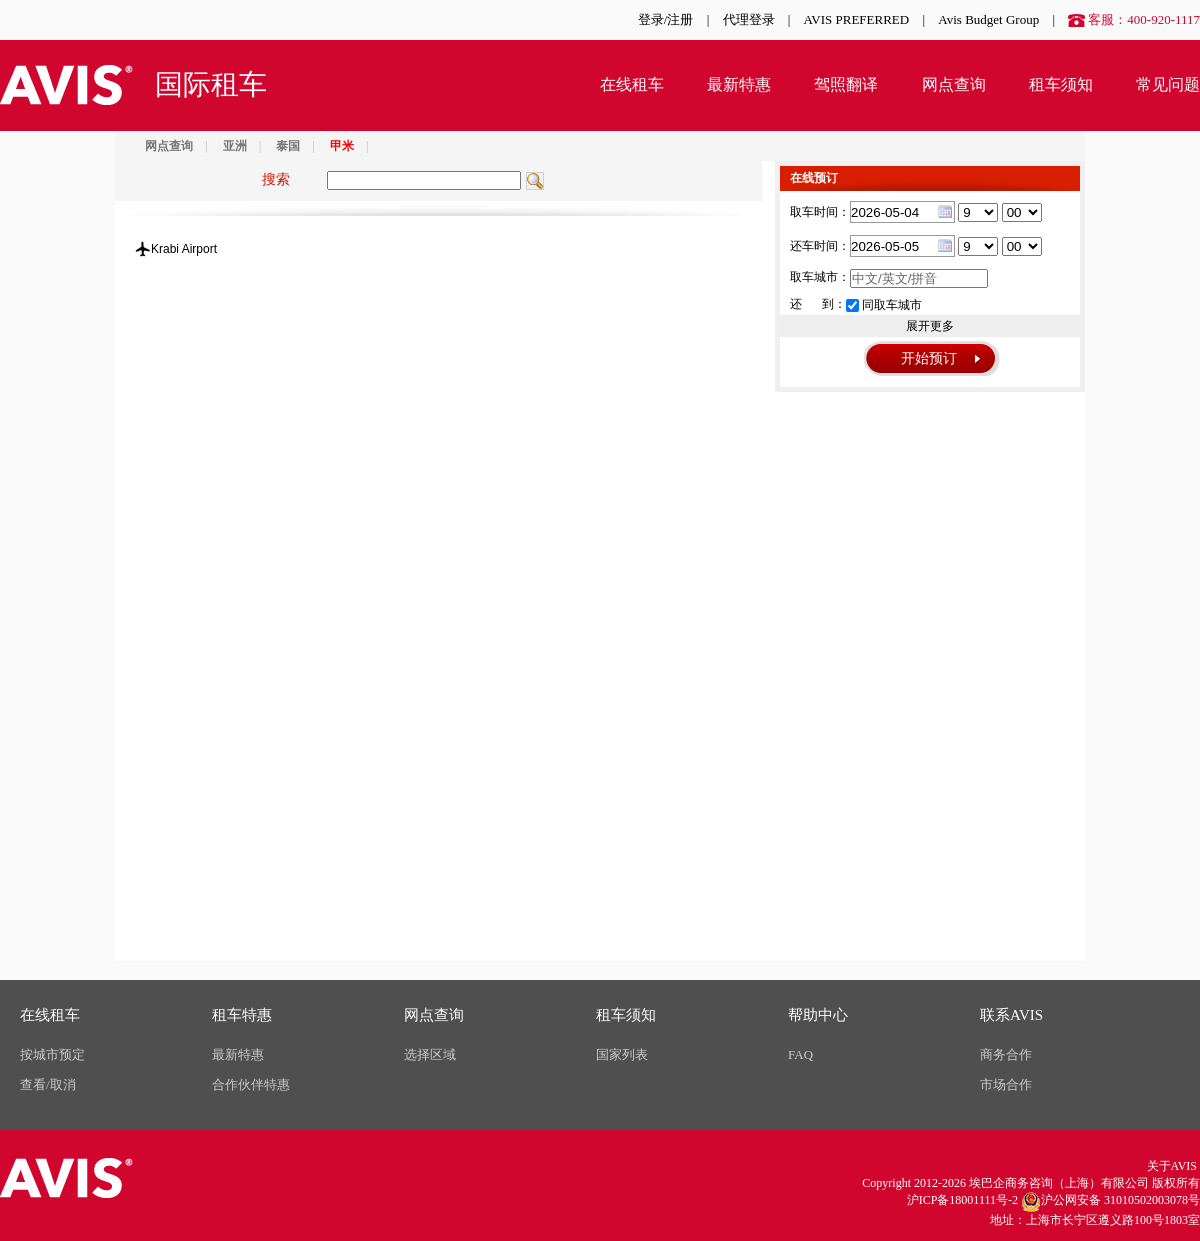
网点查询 (954, 84)
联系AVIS (1011, 1015)
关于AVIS (1172, 1166)
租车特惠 (242, 1015)
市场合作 (1006, 1084)
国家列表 (622, 1054)
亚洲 (235, 146)
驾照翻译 (846, 84)
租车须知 (1061, 84)
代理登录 (749, 19)
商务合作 (1006, 1054)
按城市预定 (52, 1054)
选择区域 (430, 1054)
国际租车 (211, 84)
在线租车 (632, 84)
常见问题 (1168, 84)
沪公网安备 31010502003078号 (1110, 1202)
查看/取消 (48, 1084)
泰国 (288, 146)
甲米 (342, 146)
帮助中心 (818, 1015)
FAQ (800, 1054)
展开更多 (930, 326)
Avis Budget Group (988, 19)
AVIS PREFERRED (857, 19)
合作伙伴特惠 (251, 1084)
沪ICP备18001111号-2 (962, 1200)
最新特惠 (739, 84)
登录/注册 (666, 19)
